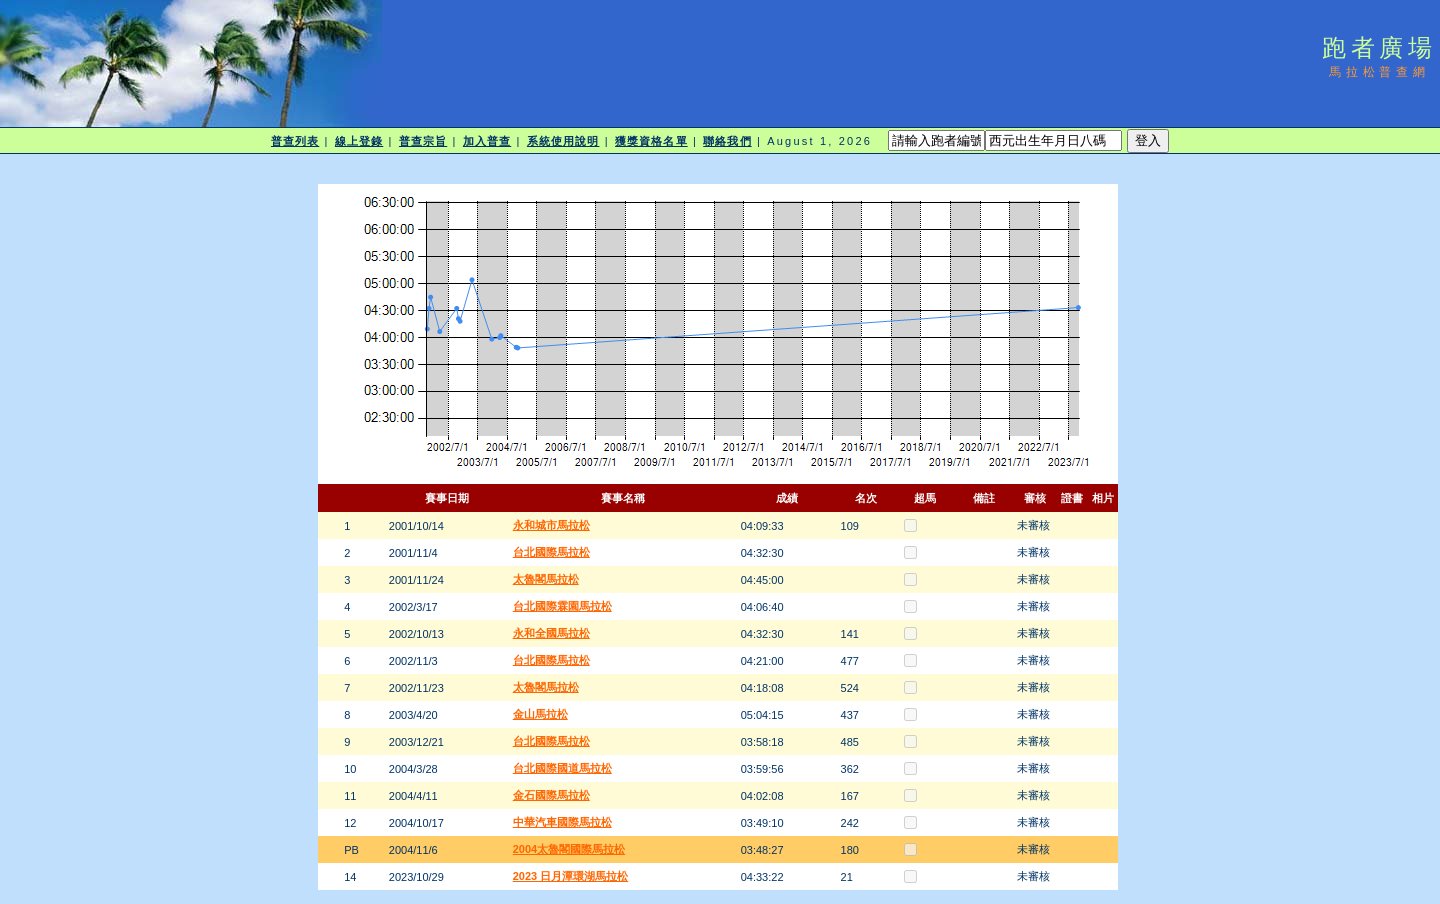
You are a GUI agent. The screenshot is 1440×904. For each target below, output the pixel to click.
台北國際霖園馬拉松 (562, 606)
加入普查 (487, 141)
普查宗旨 (423, 141)
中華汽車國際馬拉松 (562, 822)
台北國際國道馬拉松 (562, 768)
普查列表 (295, 141)
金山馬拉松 (540, 714)
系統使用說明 (563, 141)
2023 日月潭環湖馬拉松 (571, 876)
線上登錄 (359, 141)
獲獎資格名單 (651, 141)
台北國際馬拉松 (551, 552)
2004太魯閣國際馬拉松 (569, 849)
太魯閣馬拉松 (546, 579)
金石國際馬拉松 (551, 795)
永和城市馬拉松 (551, 525)
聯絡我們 (727, 141)
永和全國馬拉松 (551, 633)
